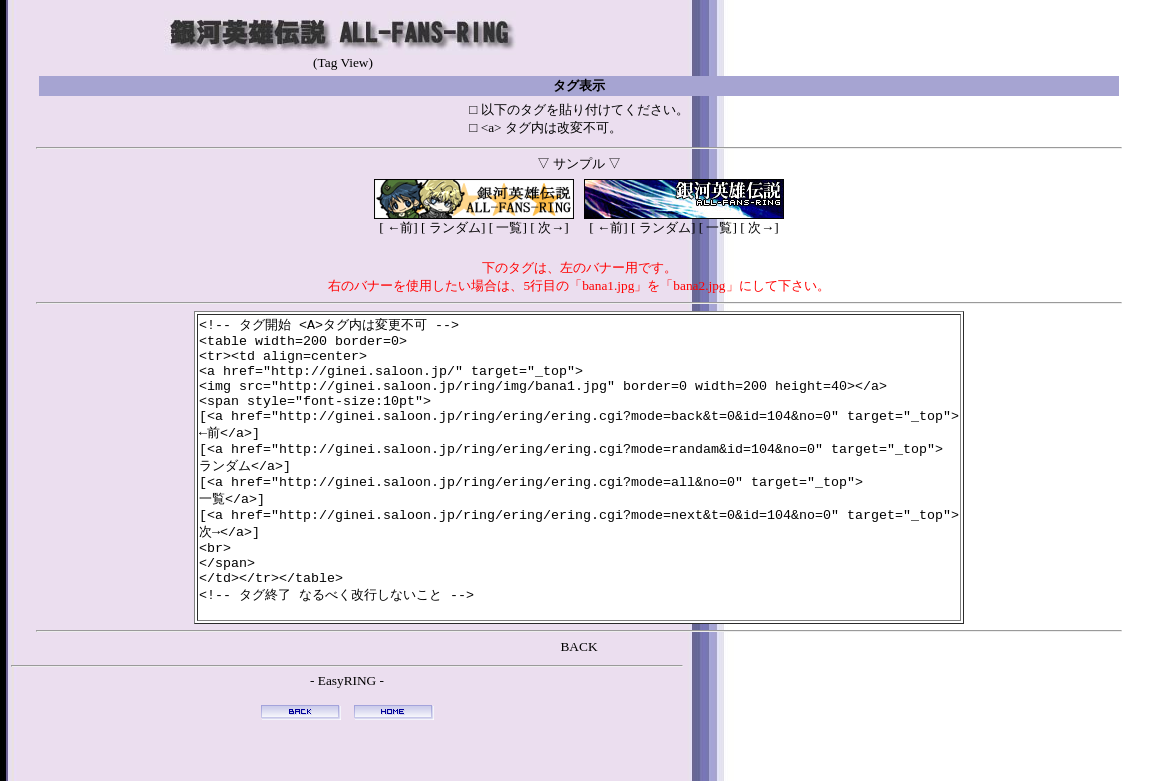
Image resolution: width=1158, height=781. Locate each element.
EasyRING (347, 725)
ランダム (453, 227)
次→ (550, 227)
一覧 (507, 227)
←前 (399, 227)
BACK (578, 691)
